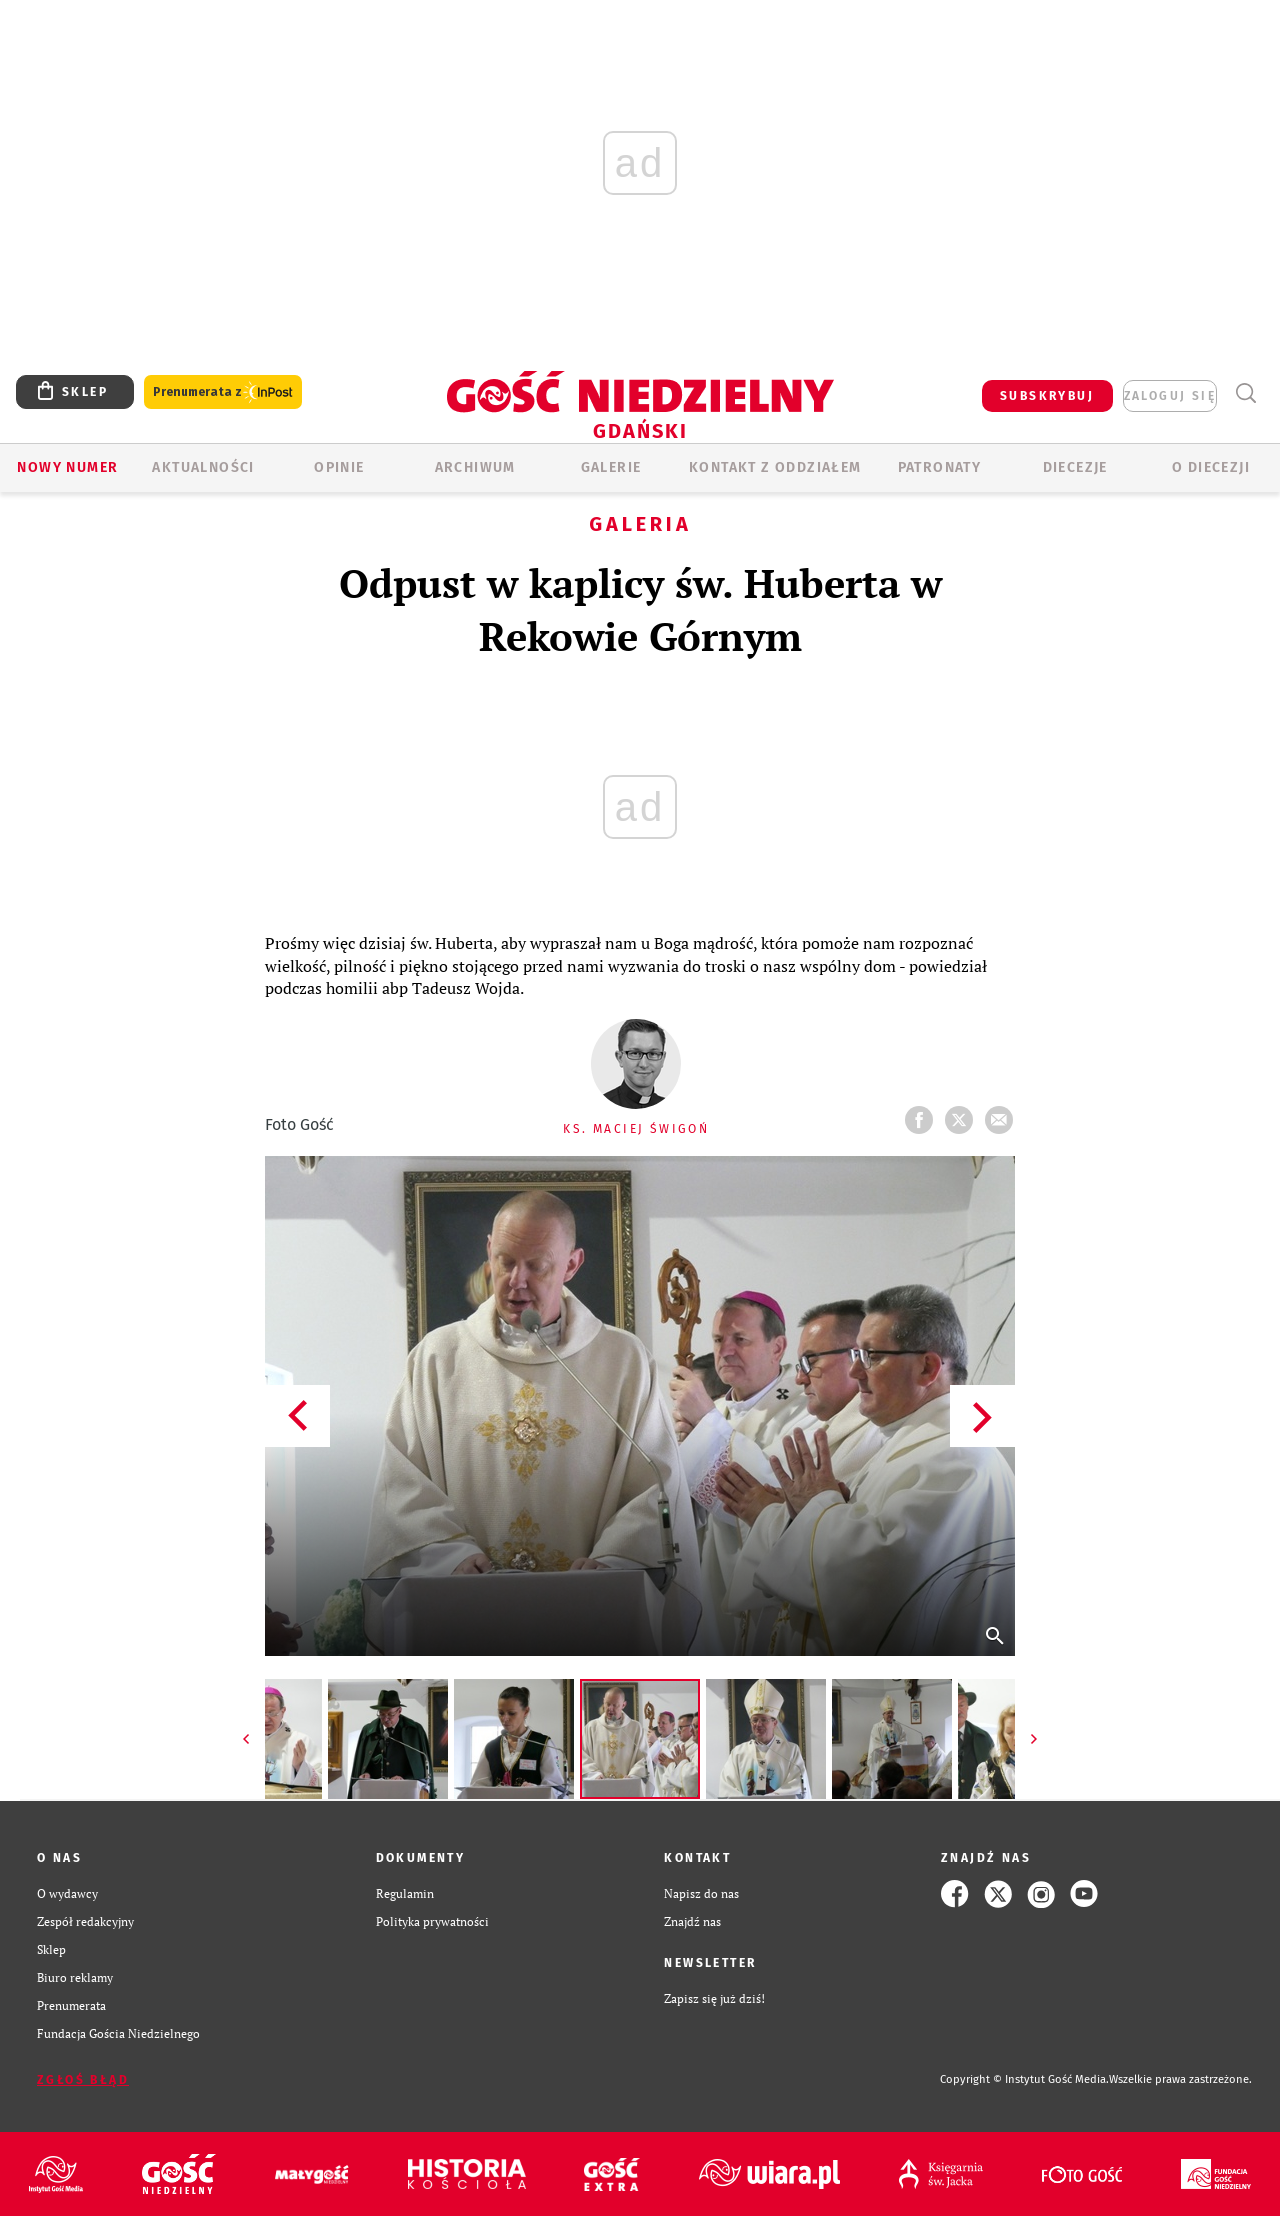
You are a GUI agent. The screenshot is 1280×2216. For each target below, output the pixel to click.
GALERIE (611, 467)
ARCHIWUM (475, 467)
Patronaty (940, 467)
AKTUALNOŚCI (203, 467)
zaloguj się (1170, 396)
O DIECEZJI (1211, 467)
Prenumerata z (223, 392)
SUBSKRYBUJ (1047, 396)
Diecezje (1075, 467)
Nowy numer (67, 467)
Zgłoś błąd (83, 2080)
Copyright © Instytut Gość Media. (1024, 2079)
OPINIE (339, 467)
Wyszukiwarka (1245, 393)
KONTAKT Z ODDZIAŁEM (775, 467)
